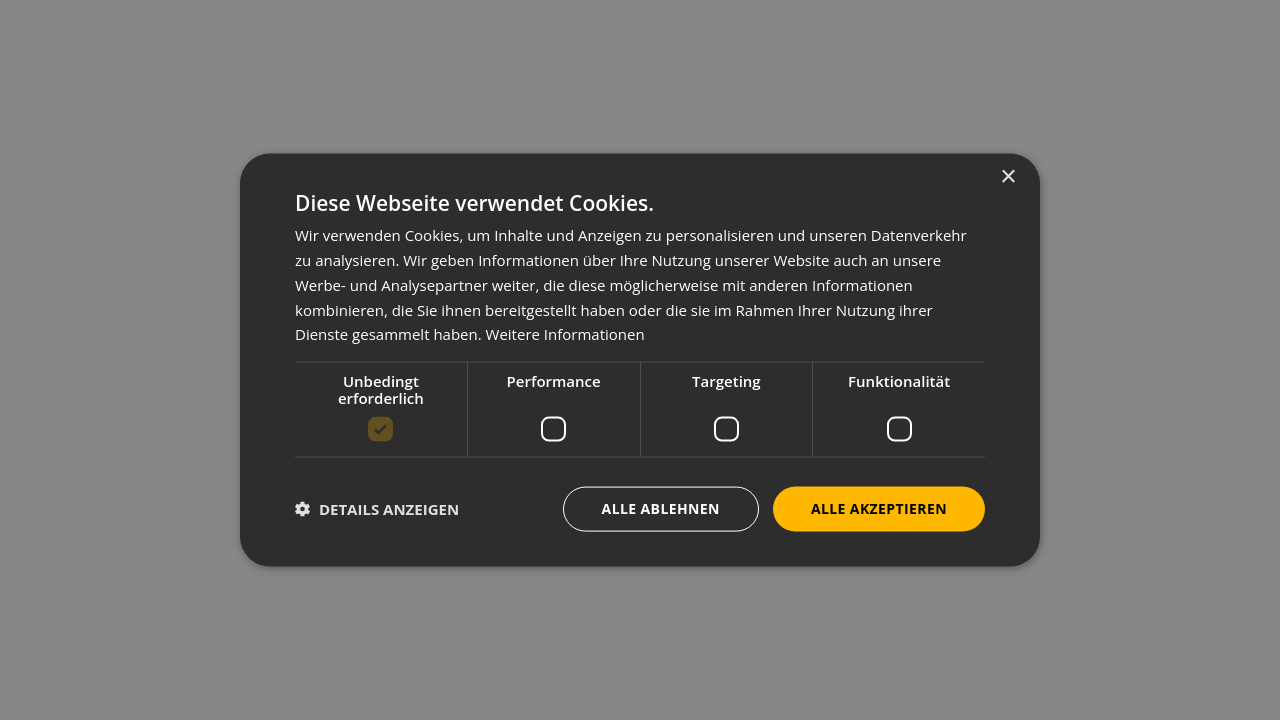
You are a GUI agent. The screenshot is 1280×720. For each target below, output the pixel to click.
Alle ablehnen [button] (661, 508)
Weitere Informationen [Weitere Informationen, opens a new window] (565, 334)
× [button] (1007, 177)
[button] (377, 509)
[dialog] (640, 360)
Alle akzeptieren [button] (879, 508)
